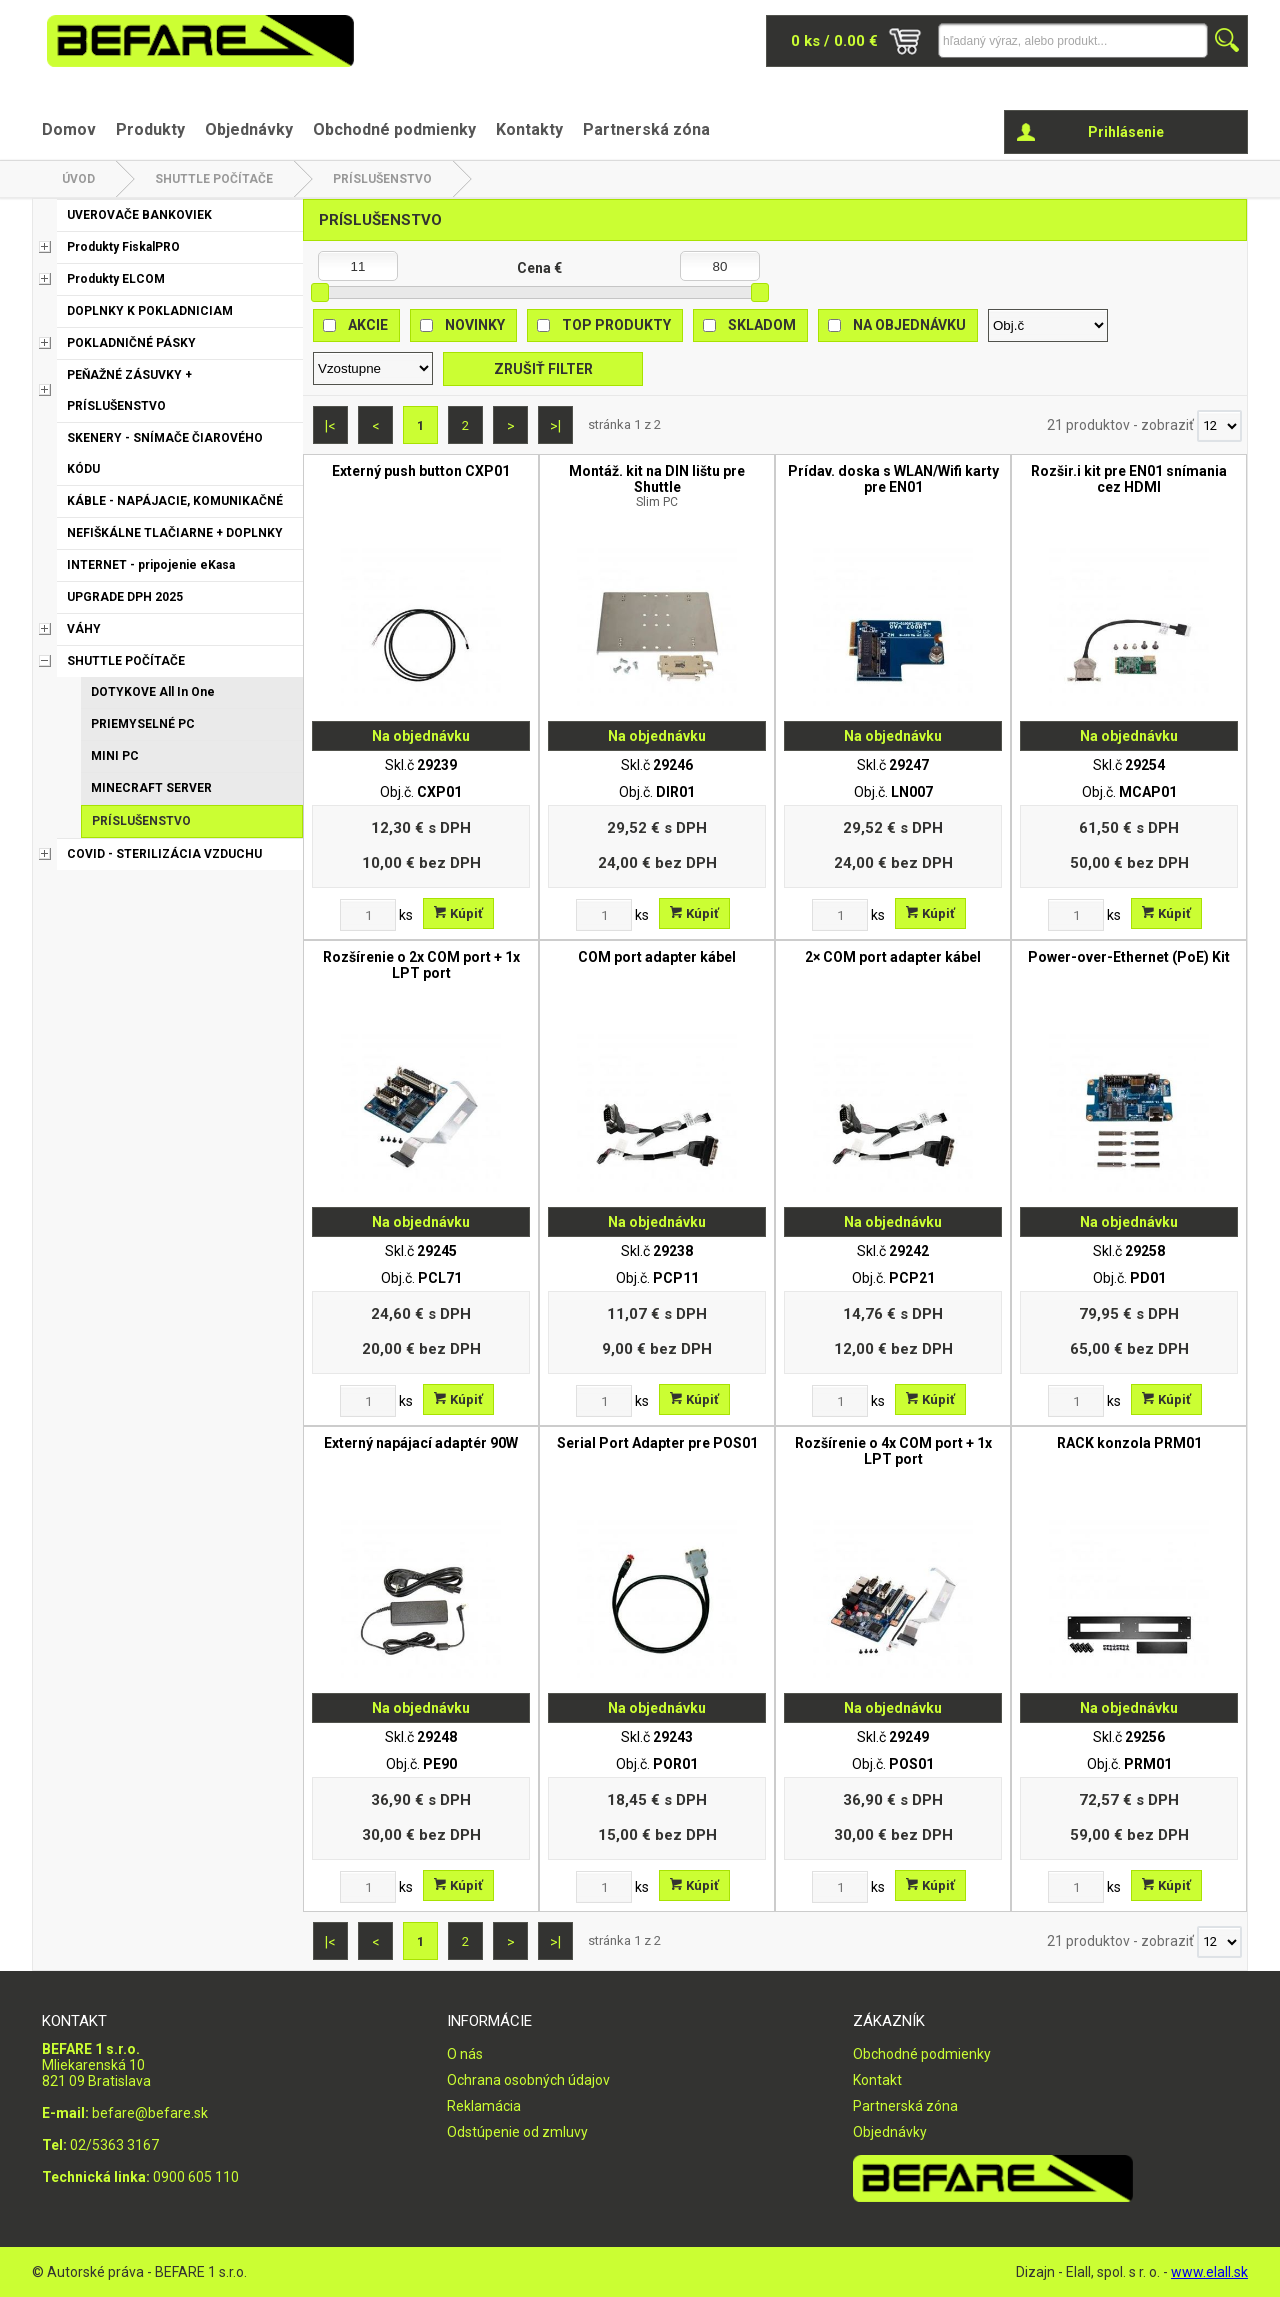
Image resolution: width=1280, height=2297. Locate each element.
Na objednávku (909, 325)
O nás (465, 2054)
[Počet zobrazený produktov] (1219, 426)
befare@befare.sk (150, 2113)
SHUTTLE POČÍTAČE (214, 179)
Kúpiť (458, 913)
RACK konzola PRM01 (1129, 1443)
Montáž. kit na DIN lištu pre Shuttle (657, 486)
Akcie (368, 325)
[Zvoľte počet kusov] (368, 915)
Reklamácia (484, 2106)
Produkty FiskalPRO (123, 247)
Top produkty (616, 325)
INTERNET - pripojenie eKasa (151, 565)
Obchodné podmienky (394, 129)
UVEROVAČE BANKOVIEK (139, 215)
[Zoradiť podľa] (1048, 325)
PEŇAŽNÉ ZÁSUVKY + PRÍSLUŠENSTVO (129, 390)
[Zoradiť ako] (373, 368)
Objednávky (249, 129)
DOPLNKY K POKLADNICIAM (150, 311)
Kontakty (529, 129)
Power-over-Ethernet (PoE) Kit (1129, 957)
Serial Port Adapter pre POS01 (657, 1443)
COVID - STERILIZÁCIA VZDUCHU (164, 854)
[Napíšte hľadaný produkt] (1073, 40)
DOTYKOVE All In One (153, 692)
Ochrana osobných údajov (528, 2080)
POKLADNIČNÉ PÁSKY (131, 343)
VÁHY (84, 629)
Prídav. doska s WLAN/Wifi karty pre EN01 (893, 479)
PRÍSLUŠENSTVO (382, 179)
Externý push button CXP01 (421, 471)
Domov (69, 129)
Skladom (762, 325)
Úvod (78, 179)
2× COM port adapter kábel (893, 957)
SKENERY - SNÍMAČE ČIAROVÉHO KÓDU (165, 453)
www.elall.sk (1209, 2272)
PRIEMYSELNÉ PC (143, 724)
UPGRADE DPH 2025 (125, 597)
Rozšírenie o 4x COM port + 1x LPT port (893, 1451)
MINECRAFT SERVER (151, 788)
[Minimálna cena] (358, 266)
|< (330, 426)
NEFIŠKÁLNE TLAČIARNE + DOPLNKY (175, 533)
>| (555, 426)
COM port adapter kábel (657, 957)
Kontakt (877, 2080)
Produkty (150, 129)
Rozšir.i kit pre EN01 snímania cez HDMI (1129, 479)
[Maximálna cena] (720, 266)
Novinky (475, 325)
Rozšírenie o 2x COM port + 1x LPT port (421, 965)
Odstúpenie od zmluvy (517, 2132)
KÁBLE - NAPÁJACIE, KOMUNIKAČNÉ (175, 501)
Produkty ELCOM (116, 279)
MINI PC (115, 756)
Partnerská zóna (646, 129)
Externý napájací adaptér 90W (421, 1443)
